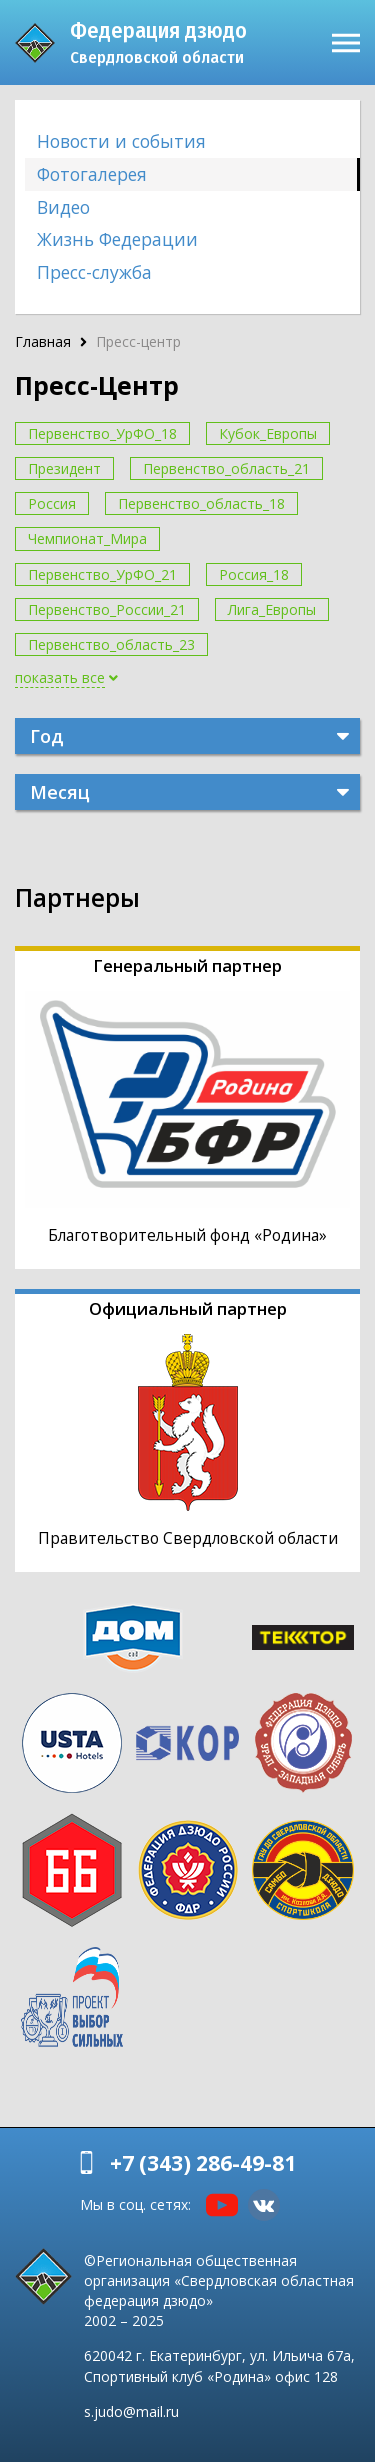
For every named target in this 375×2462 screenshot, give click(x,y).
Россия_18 (254, 574)
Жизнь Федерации (117, 239)
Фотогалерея (92, 174)
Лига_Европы (272, 609)
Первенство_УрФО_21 (102, 574)
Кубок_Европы (268, 433)
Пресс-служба (94, 272)
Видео (63, 207)
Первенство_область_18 (201, 503)
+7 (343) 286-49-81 (203, 2163)
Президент (64, 468)
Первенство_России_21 (107, 609)
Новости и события (121, 141)
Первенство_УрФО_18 (102, 433)
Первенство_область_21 (226, 468)
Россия (52, 503)
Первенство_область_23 (111, 644)
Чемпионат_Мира (87, 538)
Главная (43, 341)
